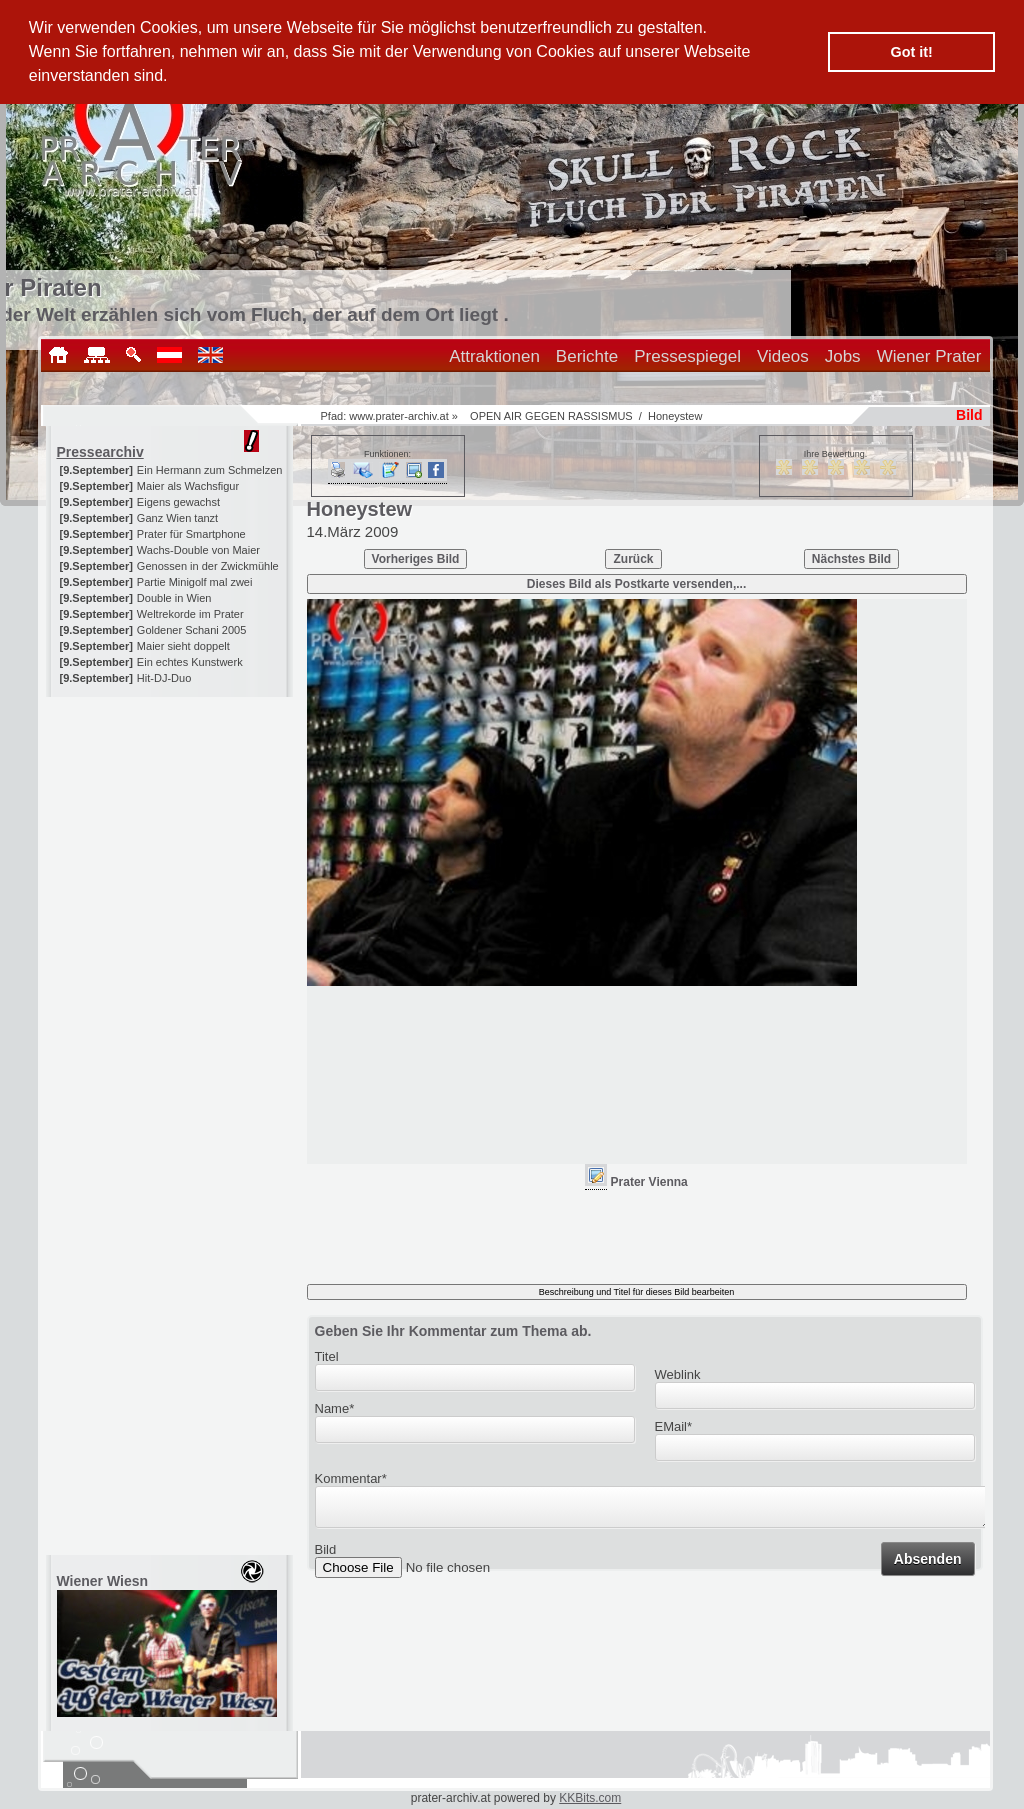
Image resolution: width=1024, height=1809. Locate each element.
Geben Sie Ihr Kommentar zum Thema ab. (453, 1331)
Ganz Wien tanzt (177, 518)
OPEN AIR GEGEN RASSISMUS (551, 416)
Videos (783, 356)
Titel (327, 1356)
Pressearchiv (100, 452)
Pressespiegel (687, 356)
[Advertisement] (171, 822)
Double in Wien (174, 598)
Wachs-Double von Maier (198, 550)
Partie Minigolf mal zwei (195, 582)
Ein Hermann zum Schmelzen (210, 470)
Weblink (678, 1374)
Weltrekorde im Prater (190, 614)
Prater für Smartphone (191, 534)
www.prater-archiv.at (398, 416)
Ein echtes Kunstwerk (190, 662)
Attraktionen (494, 356)
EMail (674, 1426)
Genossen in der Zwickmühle (208, 566)
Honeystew (675, 416)
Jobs (843, 356)
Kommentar (351, 1478)
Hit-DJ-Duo (164, 678)
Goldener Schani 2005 (191, 630)
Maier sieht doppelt (183, 646)
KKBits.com (590, 1798)
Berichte (587, 356)
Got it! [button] (912, 52)
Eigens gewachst (178, 502)
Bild (326, 1555)
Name (335, 1408)
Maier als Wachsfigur (188, 486)
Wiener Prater (929, 356)
